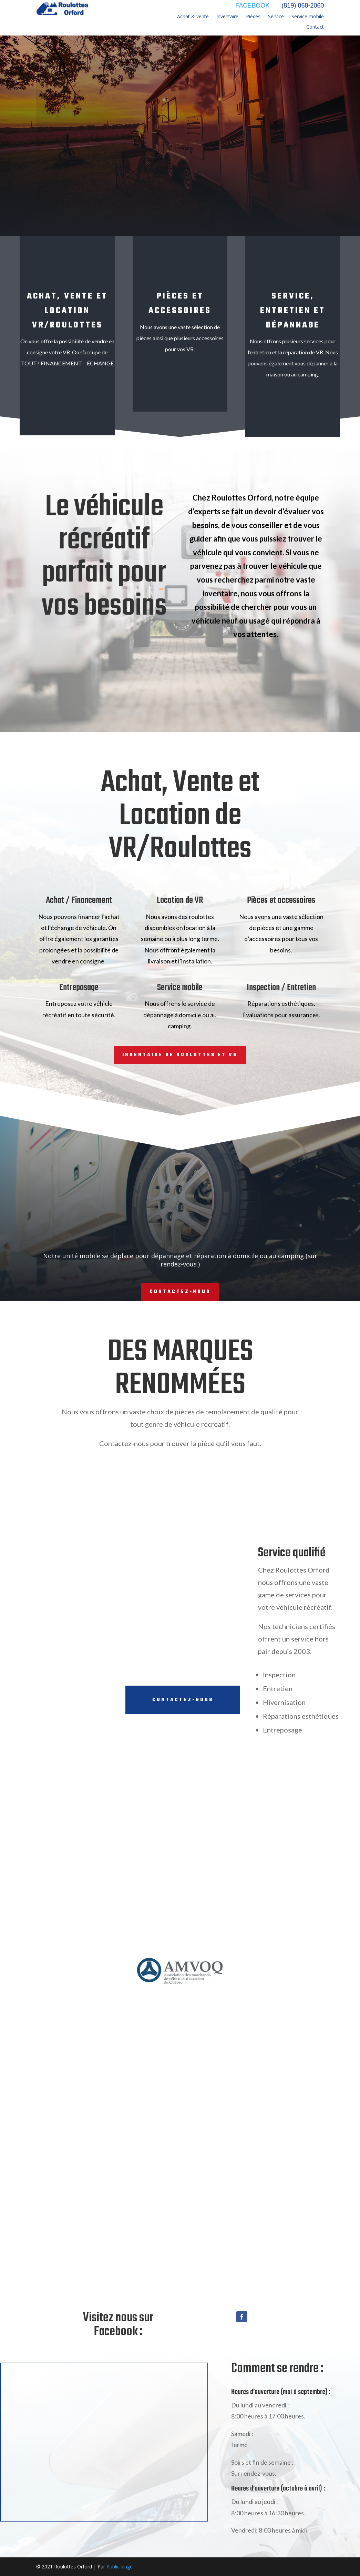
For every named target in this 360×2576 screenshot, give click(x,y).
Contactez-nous (180, 1292)
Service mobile (307, 17)
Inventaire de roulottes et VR (180, 1055)
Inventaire (227, 17)
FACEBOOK (252, 5)
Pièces (253, 17)
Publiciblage (119, 2566)
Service (276, 17)
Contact (315, 27)
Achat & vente (193, 17)
